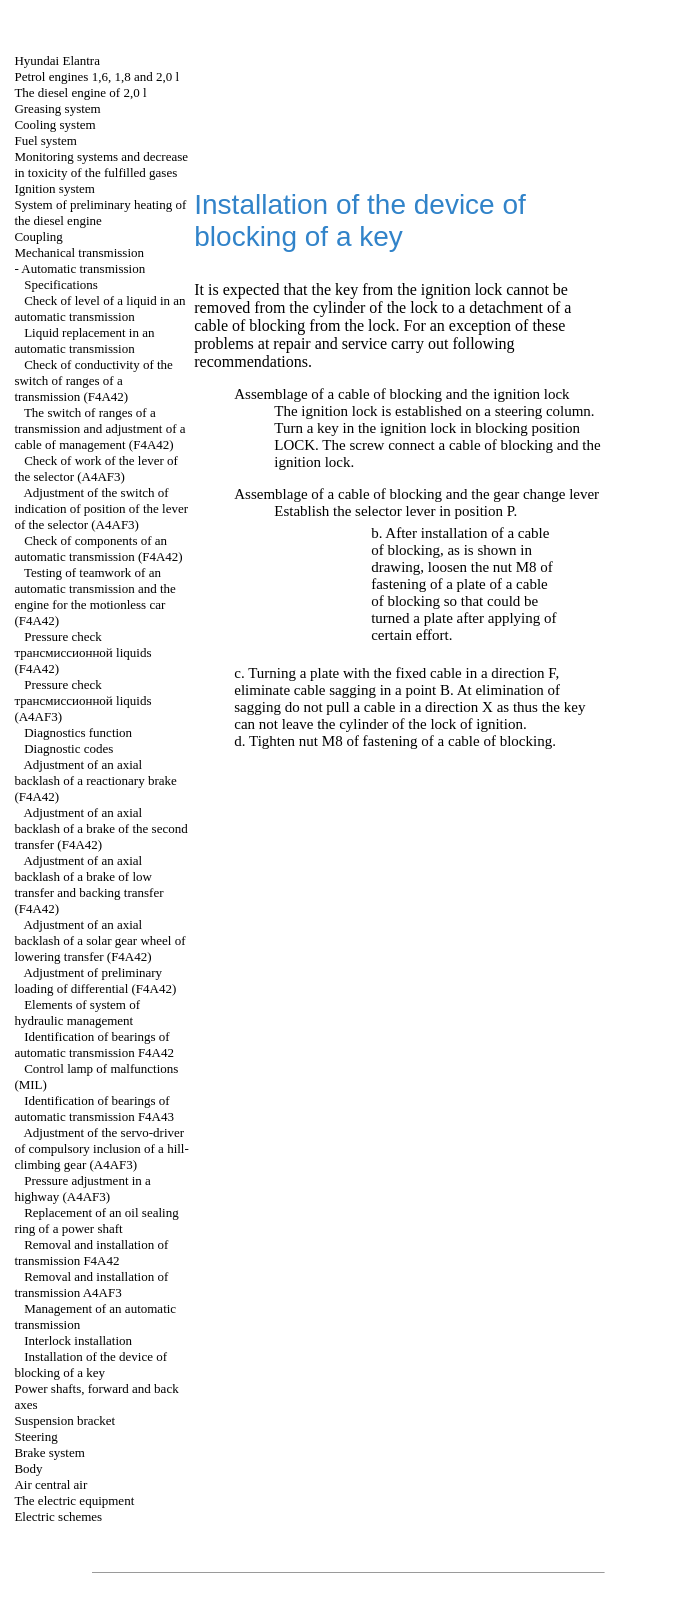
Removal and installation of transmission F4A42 (91, 1252)
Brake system (49, 1452)
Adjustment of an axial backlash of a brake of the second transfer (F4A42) (100, 828)
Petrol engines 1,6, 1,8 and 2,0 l (96, 76)
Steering (35, 1436)
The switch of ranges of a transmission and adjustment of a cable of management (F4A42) (99, 428)
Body (28, 1468)
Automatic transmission (83, 268)
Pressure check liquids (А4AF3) (82, 700)
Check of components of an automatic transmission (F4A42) (98, 548)
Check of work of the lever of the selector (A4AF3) (96, 468)
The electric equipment (74, 1500)
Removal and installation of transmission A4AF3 (91, 1284)
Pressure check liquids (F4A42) (82, 652)
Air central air (50, 1484)
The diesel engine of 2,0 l (80, 92)
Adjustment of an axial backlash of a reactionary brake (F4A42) (95, 780)
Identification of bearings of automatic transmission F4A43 (94, 1108)
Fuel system (45, 140)
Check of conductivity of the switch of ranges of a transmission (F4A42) (93, 380)
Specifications (61, 284)
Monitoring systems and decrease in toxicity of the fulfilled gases (101, 164)
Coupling (38, 236)
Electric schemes (58, 1516)
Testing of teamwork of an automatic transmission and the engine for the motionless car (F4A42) (94, 596)
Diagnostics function (78, 732)
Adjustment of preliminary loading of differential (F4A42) (95, 980)
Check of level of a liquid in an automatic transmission (99, 308)
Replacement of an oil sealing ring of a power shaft (96, 1220)
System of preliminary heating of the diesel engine (100, 212)
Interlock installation (78, 1340)
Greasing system (57, 108)
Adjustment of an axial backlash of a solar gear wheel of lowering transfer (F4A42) (99, 940)
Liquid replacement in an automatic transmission (84, 340)
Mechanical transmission (79, 252)
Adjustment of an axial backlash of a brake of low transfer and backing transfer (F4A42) (88, 884)
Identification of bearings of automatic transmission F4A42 (94, 1044)
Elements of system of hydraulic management (77, 1012)
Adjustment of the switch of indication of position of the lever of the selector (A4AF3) (101, 508)
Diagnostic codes (68, 748)
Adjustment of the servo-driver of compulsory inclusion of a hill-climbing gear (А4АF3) (101, 1148)
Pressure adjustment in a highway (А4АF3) (82, 1188)
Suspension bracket (64, 1420)
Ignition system (54, 188)
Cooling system (54, 124)
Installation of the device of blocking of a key (90, 1364)
